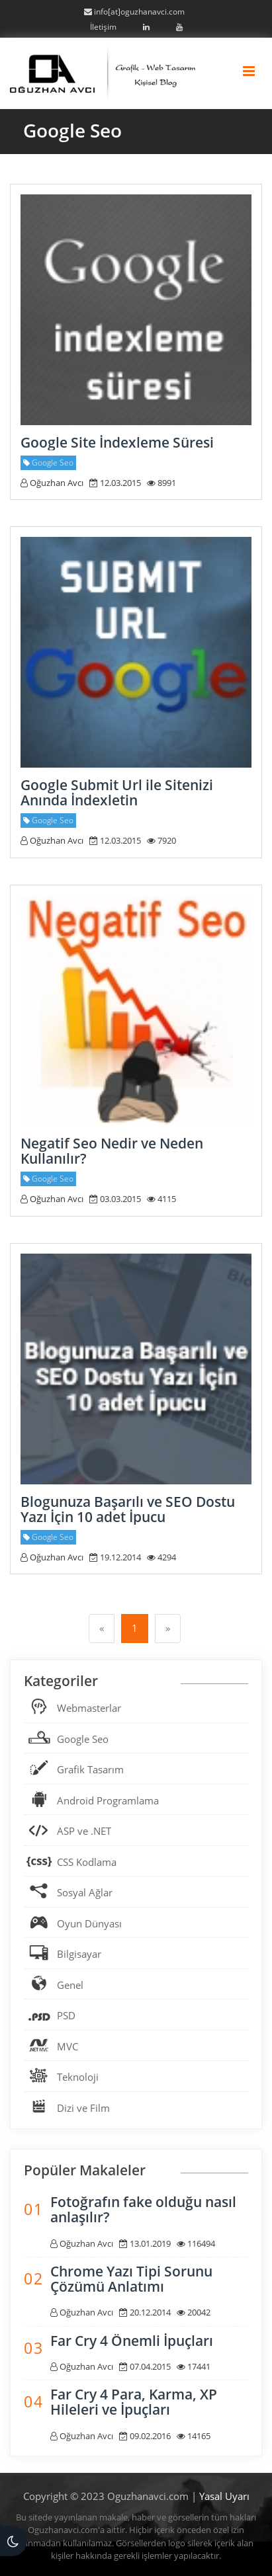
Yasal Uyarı (224, 2496)
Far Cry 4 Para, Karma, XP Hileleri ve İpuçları (133, 2402)
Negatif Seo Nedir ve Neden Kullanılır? (112, 1151)
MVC (67, 2046)
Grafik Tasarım (90, 1769)
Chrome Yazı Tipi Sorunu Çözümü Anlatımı (131, 2279)
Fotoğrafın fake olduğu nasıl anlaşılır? (143, 2209)
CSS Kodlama (86, 1862)
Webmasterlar (89, 1707)
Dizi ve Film (83, 2107)
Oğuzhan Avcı (52, 483)
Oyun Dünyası (89, 1923)
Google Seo (83, 1739)
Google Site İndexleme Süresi (117, 442)
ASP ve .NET (84, 1830)
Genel (70, 1985)
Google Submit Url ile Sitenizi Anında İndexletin (117, 792)
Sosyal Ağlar (85, 1892)
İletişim (103, 26)
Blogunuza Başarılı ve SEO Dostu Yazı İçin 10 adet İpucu (128, 1509)
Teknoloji (78, 2076)
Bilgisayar (79, 1953)
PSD (66, 2015)
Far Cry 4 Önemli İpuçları (131, 2340)
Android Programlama (108, 1800)
